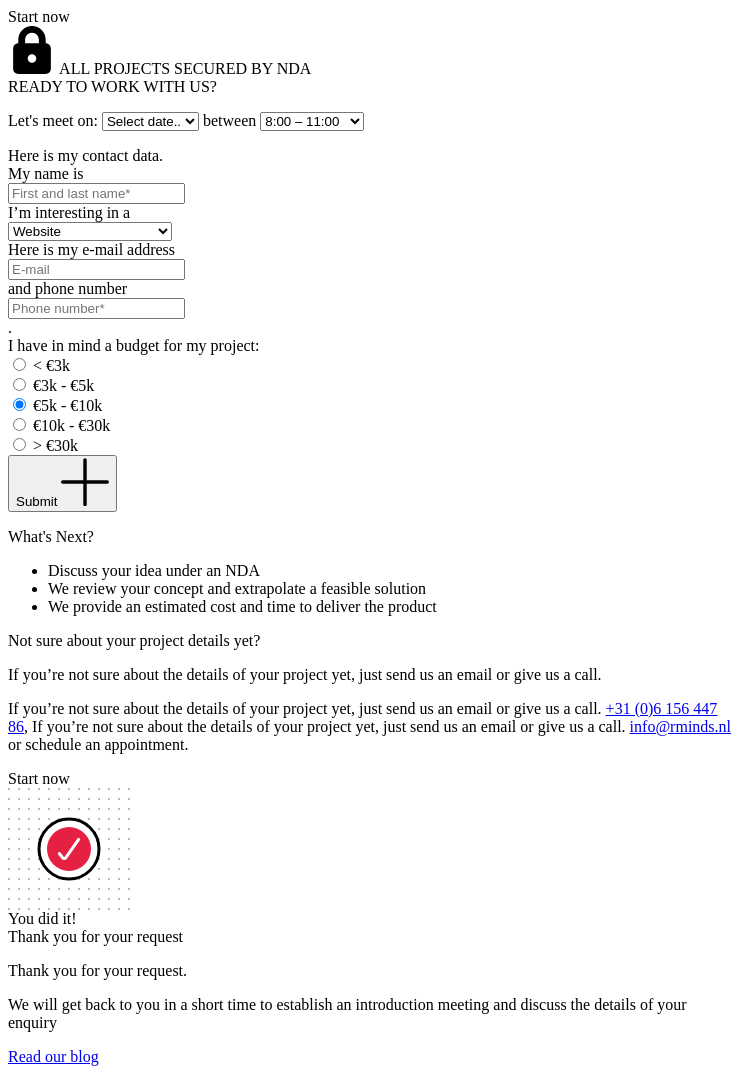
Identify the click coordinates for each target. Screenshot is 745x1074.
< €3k (51, 365)
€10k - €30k (71, 425)
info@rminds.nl (680, 726)
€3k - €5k (63, 385)
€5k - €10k (67, 405)
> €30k (55, 445)
